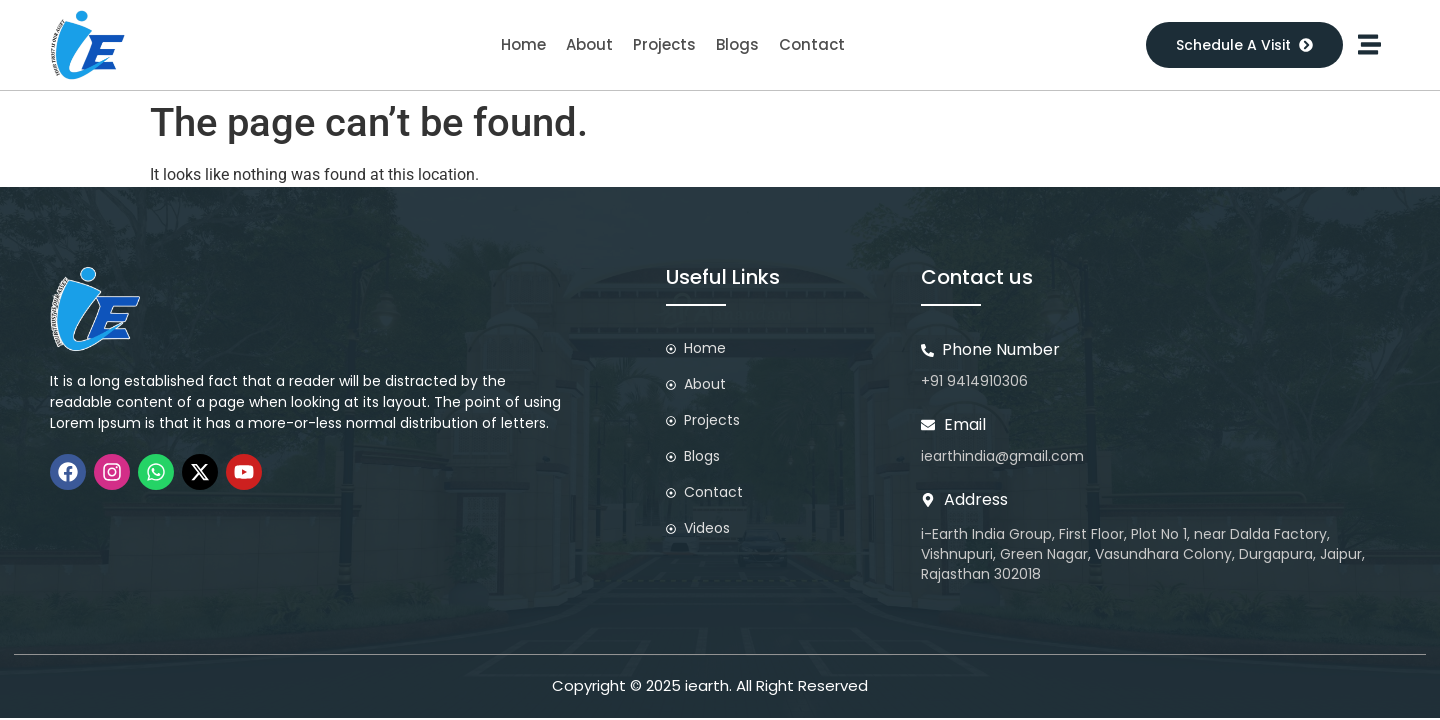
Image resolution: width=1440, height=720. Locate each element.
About (589, 44)
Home (523, 44)
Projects (664, 44)
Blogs (737, 44)
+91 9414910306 (974, 381)
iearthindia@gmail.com (1002, 456)
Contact (812, 44)
